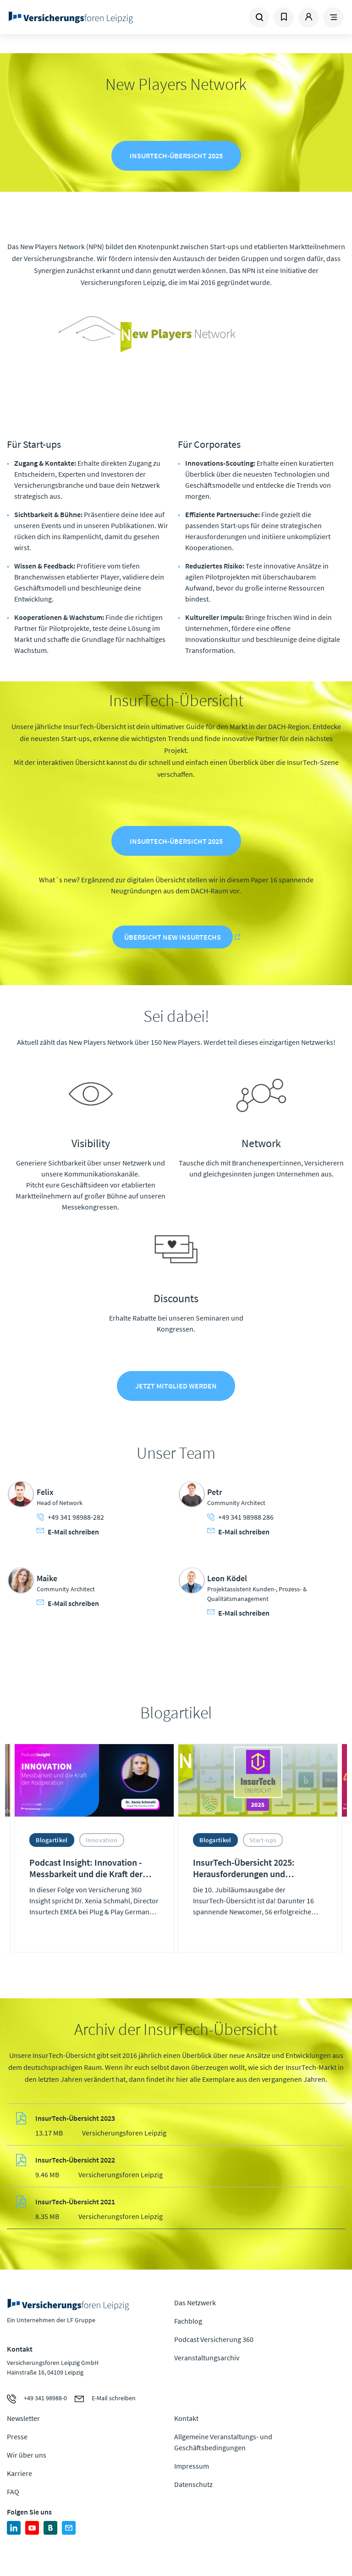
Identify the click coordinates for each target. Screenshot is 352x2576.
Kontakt (186, 2418)
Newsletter (23, 2418)
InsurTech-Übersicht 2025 (176, 155)
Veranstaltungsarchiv (206, 2357)
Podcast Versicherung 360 (213, 2339)
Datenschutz (193, 2484)
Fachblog (188, 2320)
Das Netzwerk (195, 2302)
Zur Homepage (71, 17)
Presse (17, 2436)
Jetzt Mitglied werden (176, 1385)
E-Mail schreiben (68, 1531)
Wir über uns (26, 2454)
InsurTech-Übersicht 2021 (75, 2202)
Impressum (191, 2465)
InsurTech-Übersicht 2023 (75, 2118)
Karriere (19, 2473)
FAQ (13, 2491)
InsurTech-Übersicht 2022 (75, 2160)
